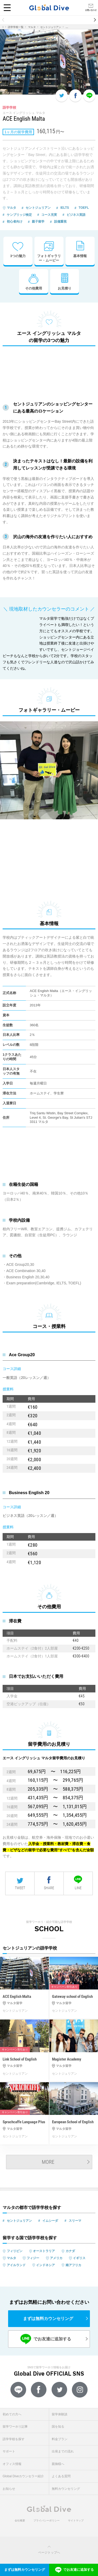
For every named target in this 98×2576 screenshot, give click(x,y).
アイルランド (16, 2265)
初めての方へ (12, 2414)
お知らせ (9, 2489)
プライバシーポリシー (46, 2520)
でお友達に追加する (45, 2339)
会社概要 (20, 2520)
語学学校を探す (14, 2439)
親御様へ (58, 2464)
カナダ (70, 2251)
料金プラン (59, 2439)
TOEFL (84, 208)
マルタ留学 (14, 2003)
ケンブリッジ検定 (19, 215)
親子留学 (38, 221)
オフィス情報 (12, 2464)
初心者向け (14, 221)
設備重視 (60, 221)
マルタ (32, 27)
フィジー (33, 2258)
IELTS (64, 208)
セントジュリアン (50, 27)
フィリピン (14, 2251)
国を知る (58, 2426)
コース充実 (49, 215)
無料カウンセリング (66, 2489)
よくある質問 (61, 2476)
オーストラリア (44, 2251)
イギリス (79, 2258)
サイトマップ (76, 2520)
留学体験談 (59, 2414)
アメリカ (56, 2258)
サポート (9, 2451)
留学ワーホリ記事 (15, 2426)
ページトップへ (49, 2549)
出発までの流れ (63, 2451)
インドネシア (45, 2265)
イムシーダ (50, 2221)
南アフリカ (73, 2265)
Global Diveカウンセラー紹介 (23, 2476)
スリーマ (75, 2221)
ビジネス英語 (76, 215)
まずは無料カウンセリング (48, 2318)
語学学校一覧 (16, 27)
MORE (48, 2162)
